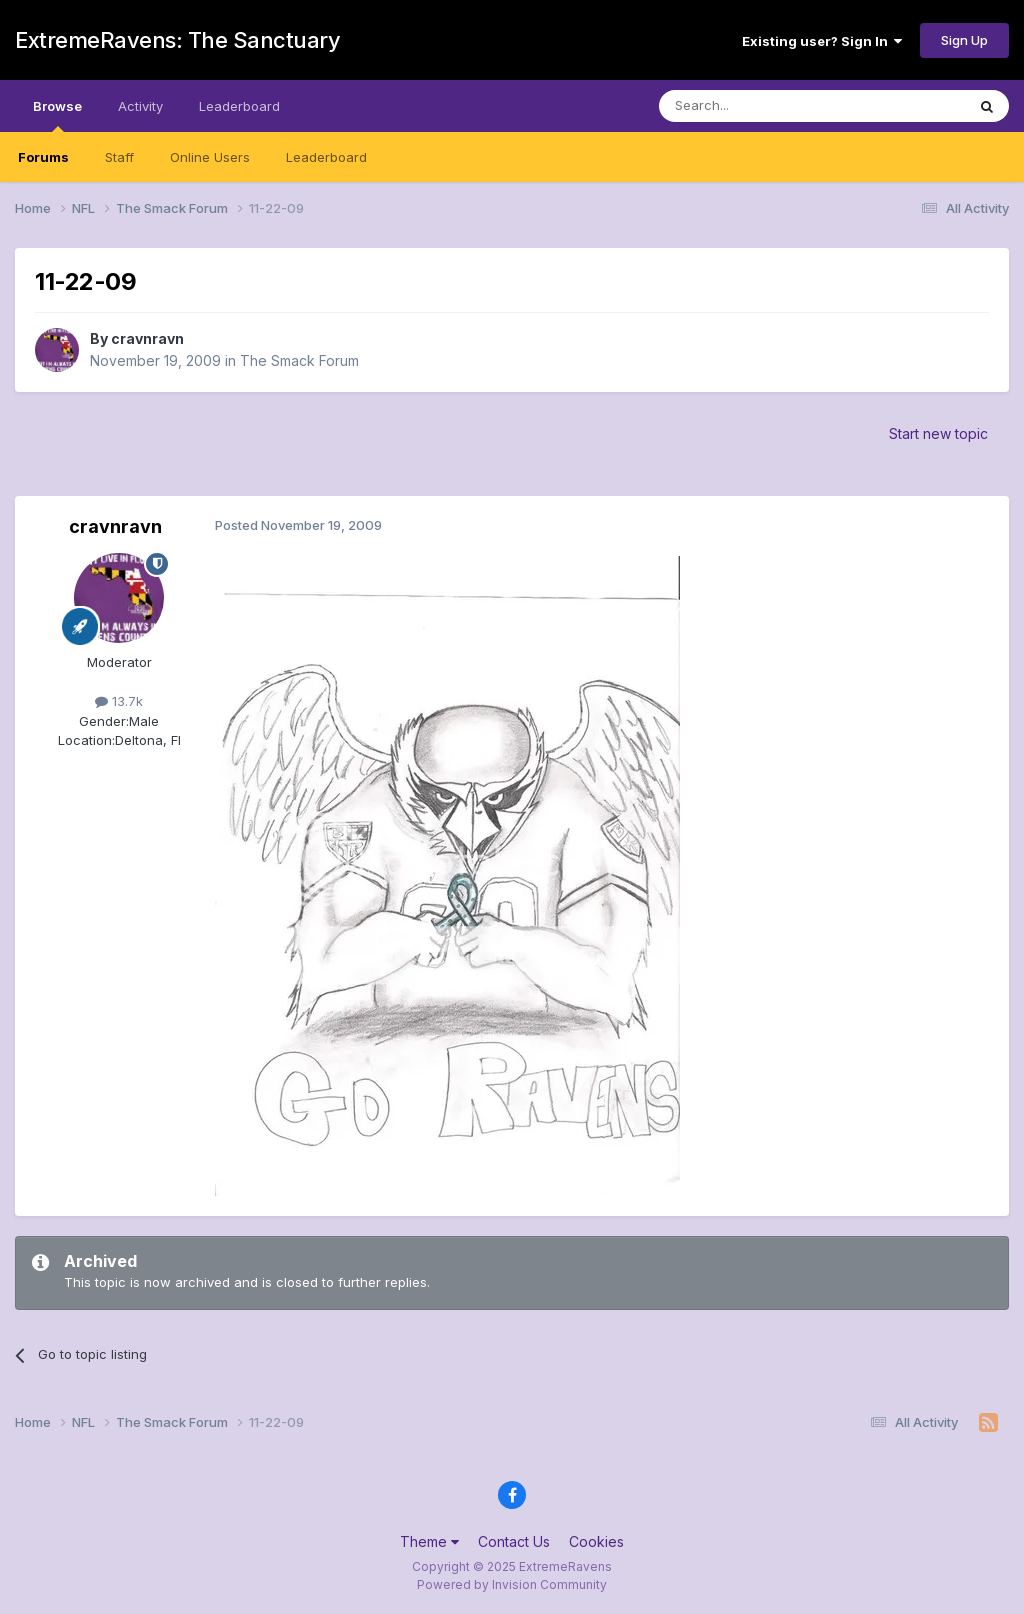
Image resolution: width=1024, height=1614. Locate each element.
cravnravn (147, 338)
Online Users (210, 157)
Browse (57, 115)
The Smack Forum (299, 360)
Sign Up (964, 40)
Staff (119, 157)
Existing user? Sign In (822, 41)
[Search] (761, 106)
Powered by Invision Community (512, 1584)
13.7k (119, 701)
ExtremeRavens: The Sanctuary (177, 40)
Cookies (596, 1541)
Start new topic (938, 433)
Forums (43, 157)
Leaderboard (326, 157)
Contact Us (514, 1541)
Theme (429, 1541)
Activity (140, 106)
